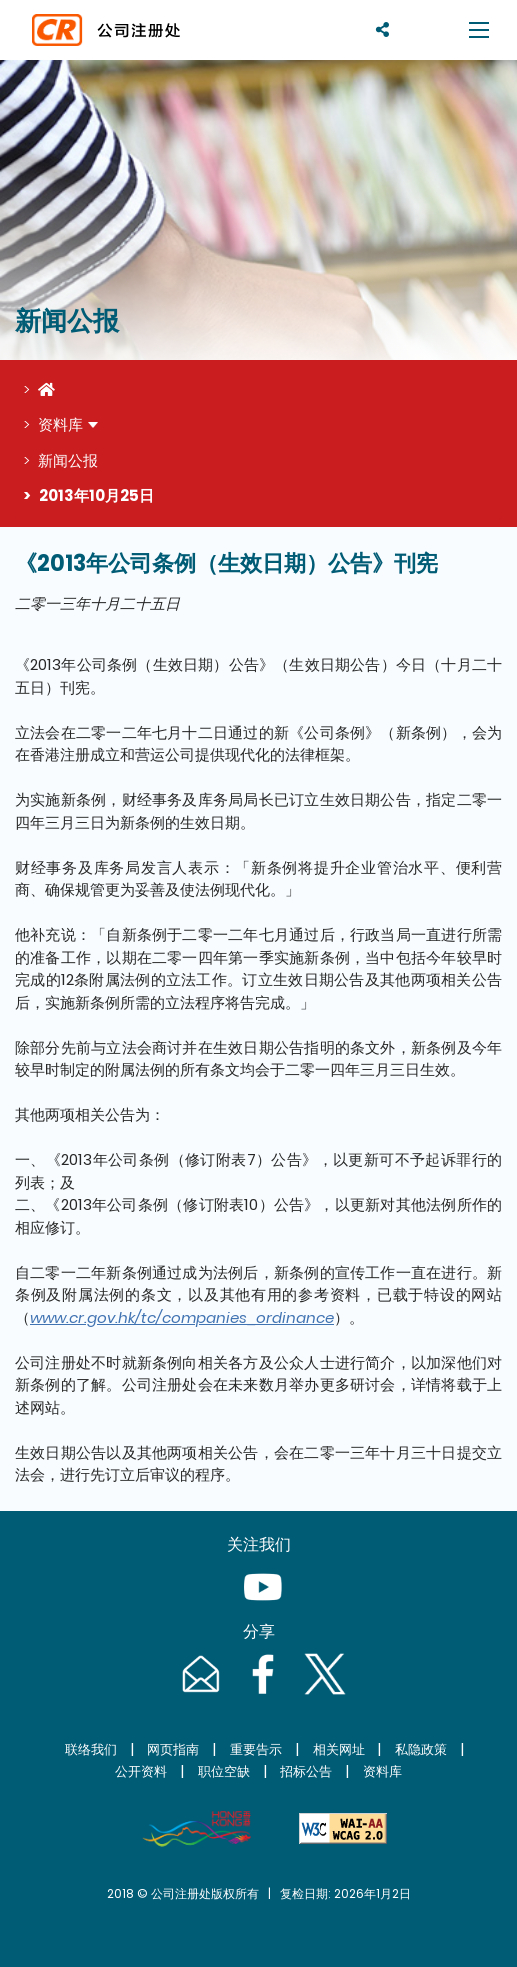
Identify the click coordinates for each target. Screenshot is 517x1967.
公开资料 (141, 1771)
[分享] (382, 29)
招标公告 (306, 1771)
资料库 (60, 424)
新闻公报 (68, 460)
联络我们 (91, 1749)
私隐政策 (421, 1749)
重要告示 (256, 1749)
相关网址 (339, 1749)
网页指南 (173, 1749)
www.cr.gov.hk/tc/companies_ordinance (182, 1317)
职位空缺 (224, 1771)
